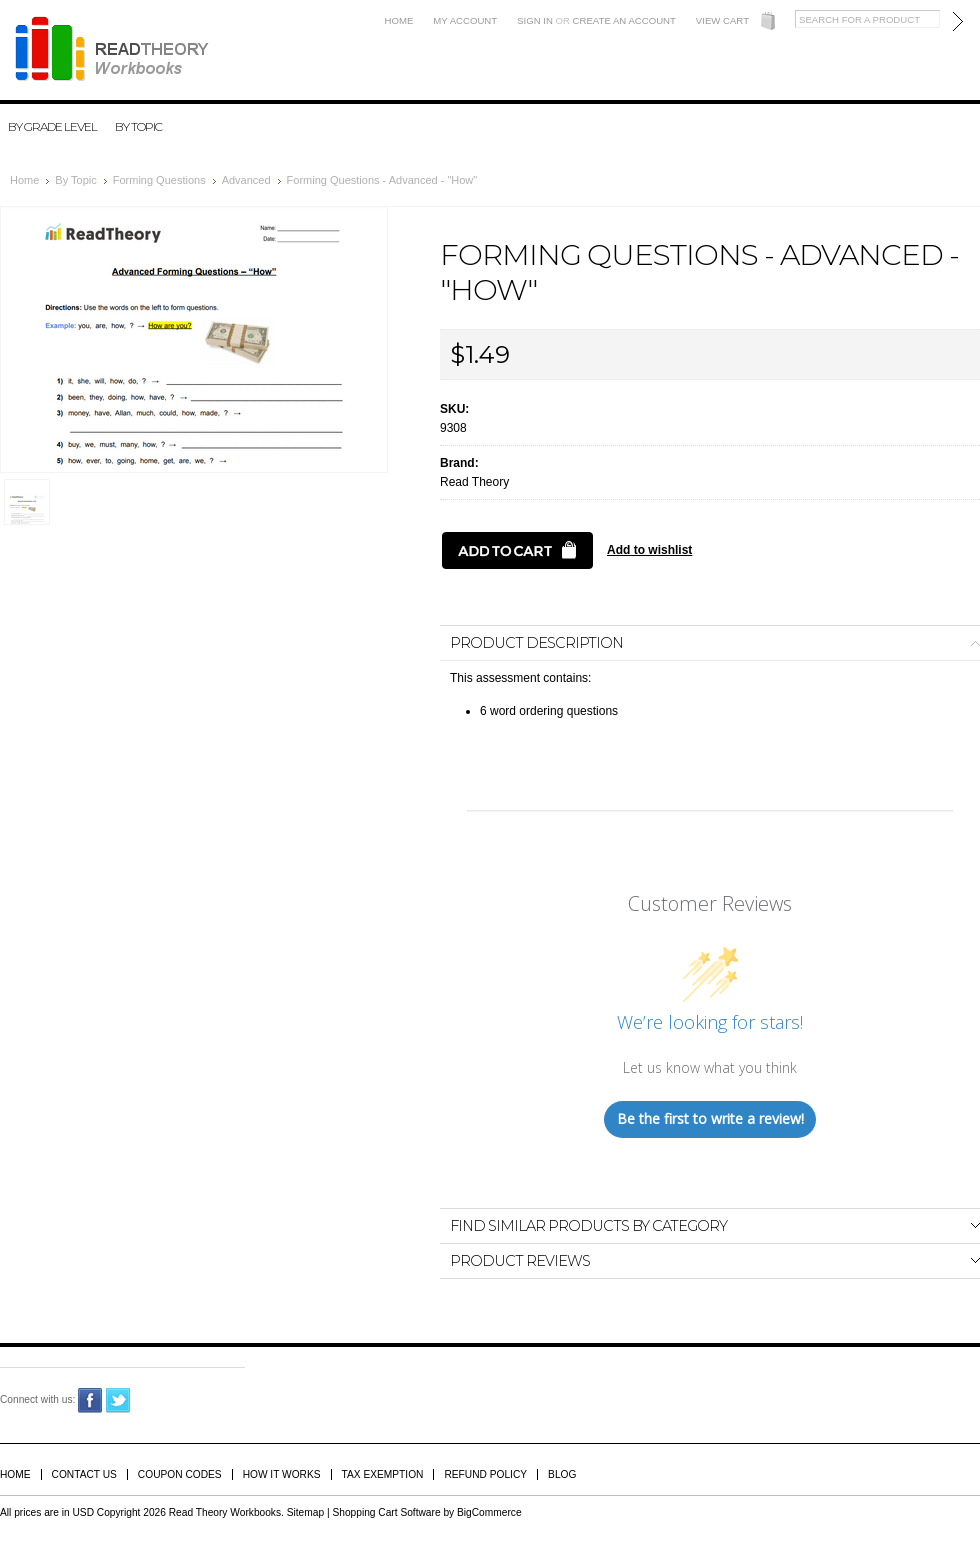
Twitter (118, 1400)
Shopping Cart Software (386, 1512)
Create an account (624, 20)
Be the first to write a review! (710, 1118)
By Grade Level (52, 126)
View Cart (722, 20)
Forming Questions (159, 180)
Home (399, 20)
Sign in (535, 20)
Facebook (90, 1400)
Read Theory (474, 482)
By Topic (138, 126)
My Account (465, 20)
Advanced (246, 180)
